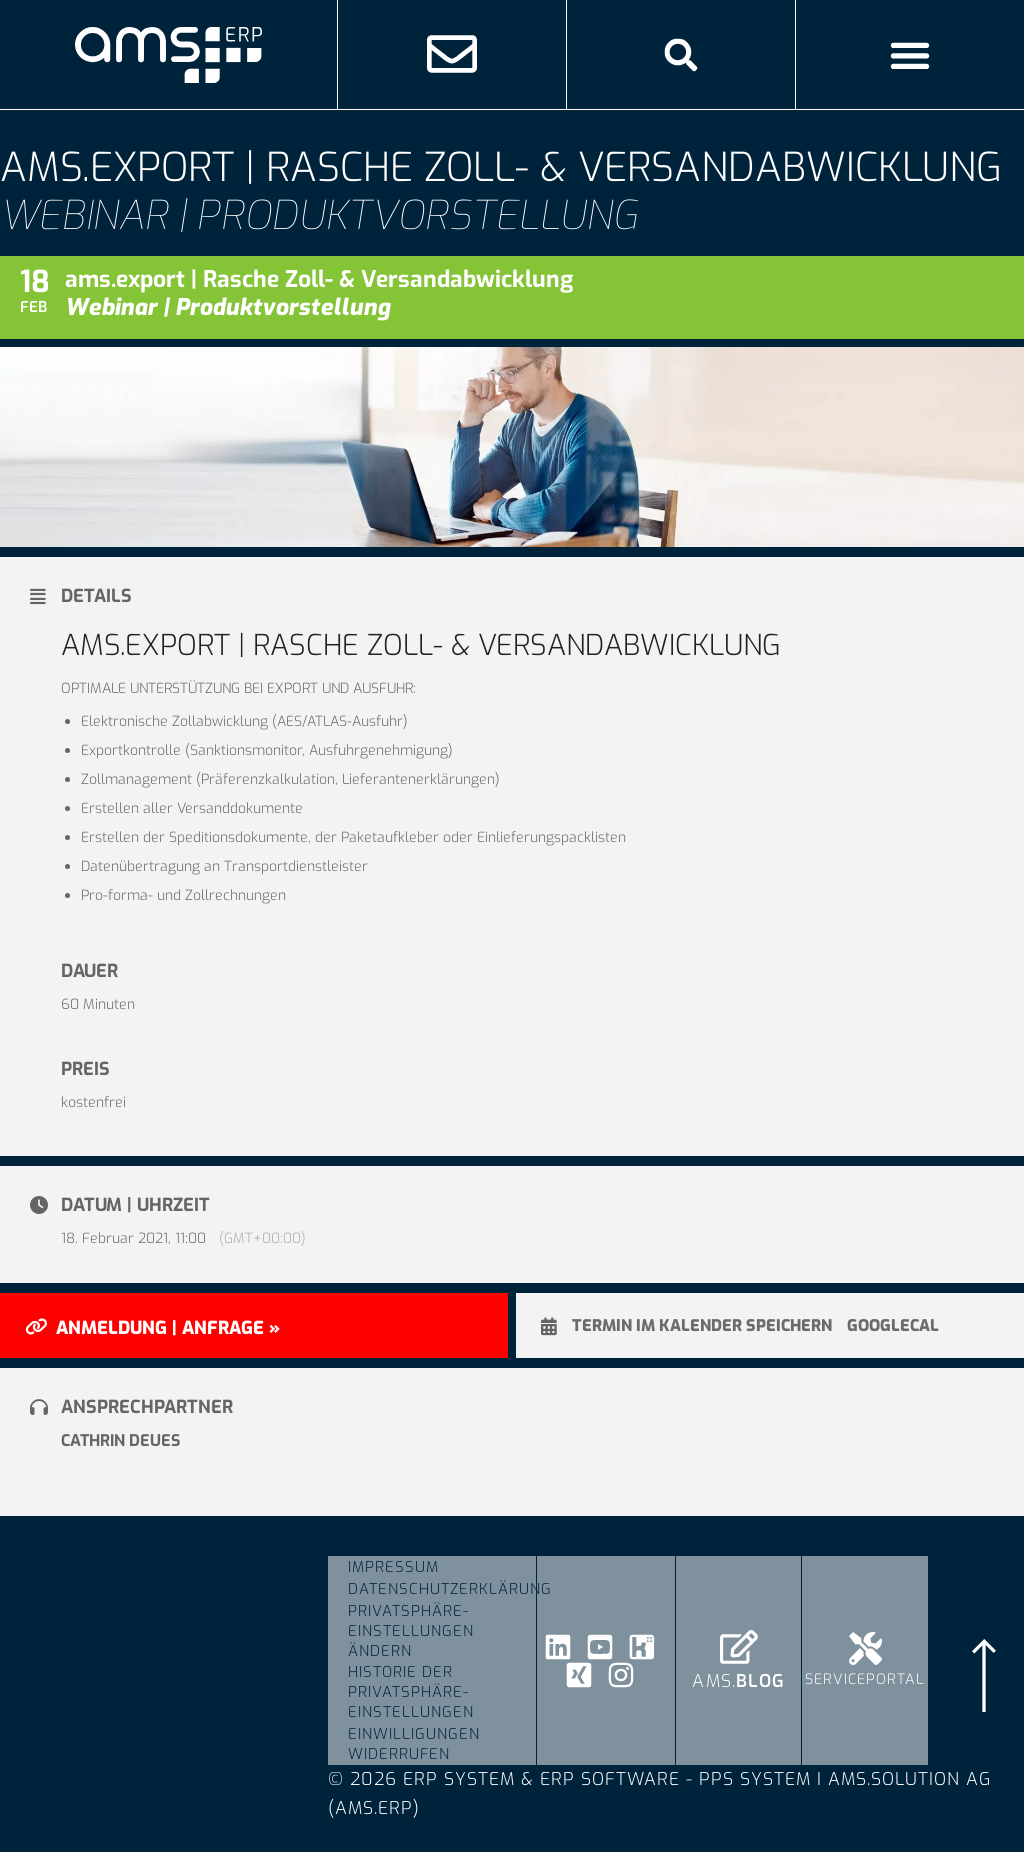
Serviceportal (865, 1679)
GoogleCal (893, 1326)
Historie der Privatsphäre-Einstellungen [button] (411, 1693)
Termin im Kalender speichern (702, 1326)
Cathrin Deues (120, 1440)
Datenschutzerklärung (442, 1589)
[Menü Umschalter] (910, 55)
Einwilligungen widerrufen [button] (414, 1745)
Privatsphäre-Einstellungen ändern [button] (411, 1631)
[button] (680, 54)
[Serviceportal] (865, 1648)
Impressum (393, 1567)
